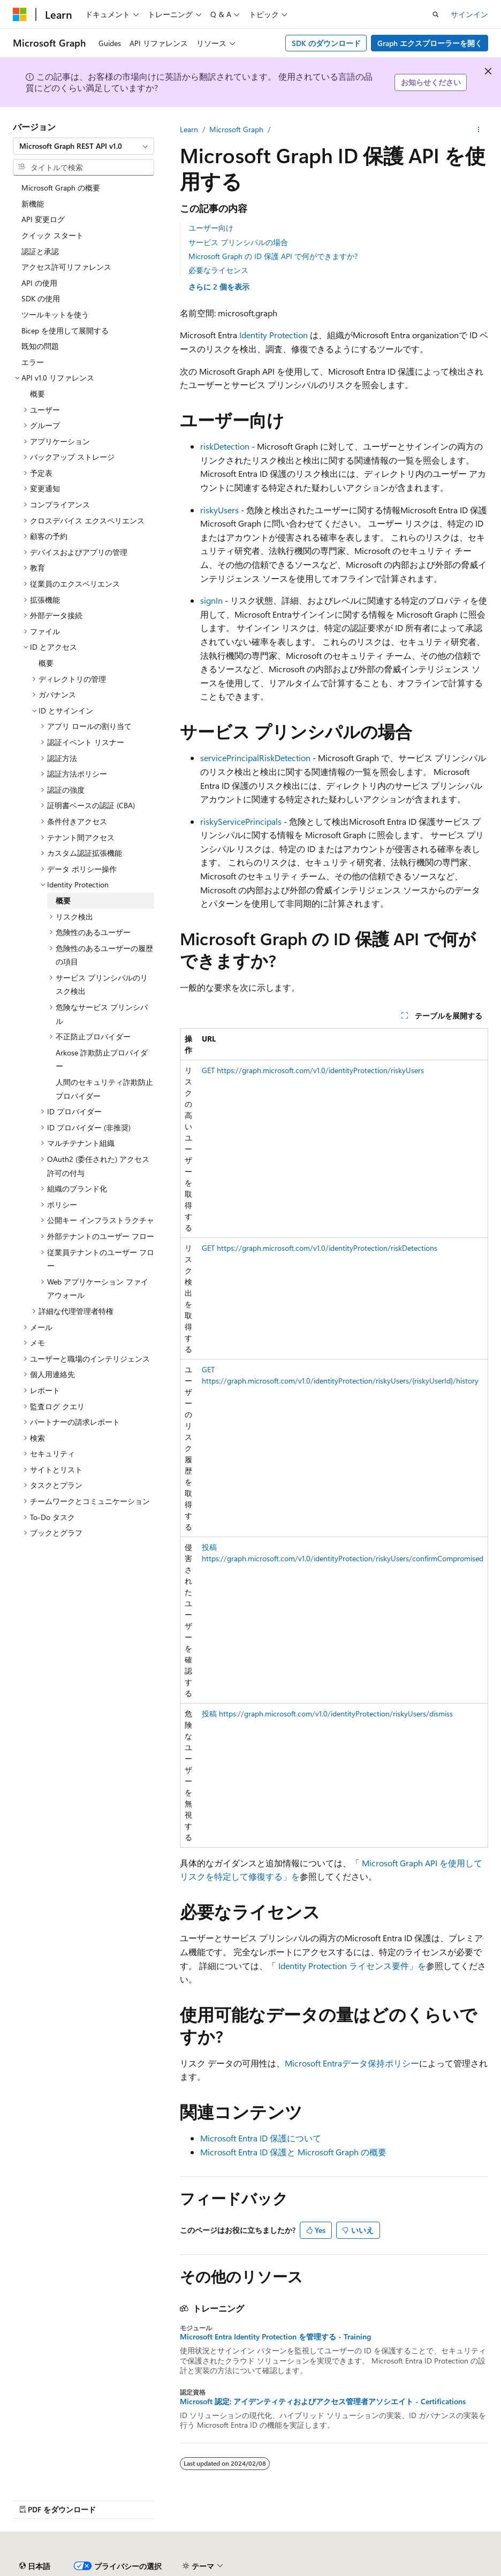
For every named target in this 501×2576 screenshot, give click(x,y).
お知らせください (431, 82)
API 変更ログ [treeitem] (43, 219)
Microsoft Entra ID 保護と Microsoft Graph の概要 (293, 2151)
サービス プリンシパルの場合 (238, 242)
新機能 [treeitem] (32, 204)
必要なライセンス (218, 270)
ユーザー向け (210, 228)
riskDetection (224, 446)
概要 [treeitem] (37, 394)
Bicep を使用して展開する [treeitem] (65, 330)
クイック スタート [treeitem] (52, 235)
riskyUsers (219, 509)
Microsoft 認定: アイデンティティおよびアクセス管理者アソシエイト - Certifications (323, 2401)
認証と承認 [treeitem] (40, 251)
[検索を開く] (435, 14)
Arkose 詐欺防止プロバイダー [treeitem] (102, 1059)
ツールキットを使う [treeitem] (55, 314)
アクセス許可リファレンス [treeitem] (66, 267)
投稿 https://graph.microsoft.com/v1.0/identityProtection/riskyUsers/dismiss (327, 1713)
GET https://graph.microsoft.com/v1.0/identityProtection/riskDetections (319, 1248)
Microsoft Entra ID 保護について (260, 2138)
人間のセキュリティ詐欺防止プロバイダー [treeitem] (104, 1089)
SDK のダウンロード (326, 43)
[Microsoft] (20, 14)
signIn (211, 600)
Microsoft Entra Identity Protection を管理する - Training (275, 2337)
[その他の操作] (478, 129)
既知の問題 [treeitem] (40, 346)
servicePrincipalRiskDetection (255, 757)
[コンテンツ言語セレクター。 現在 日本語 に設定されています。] (35, 2566)
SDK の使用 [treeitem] (40, 298)
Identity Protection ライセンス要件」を (352, 1965)
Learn (189, 129)
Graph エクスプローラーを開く (429, 43)
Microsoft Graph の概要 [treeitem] (60, 188)
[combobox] (83, 146)
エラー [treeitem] (32, 362)
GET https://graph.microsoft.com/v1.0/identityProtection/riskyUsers (313, 1070)
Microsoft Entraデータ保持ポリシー (352, 2063)
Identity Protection (273, 334)
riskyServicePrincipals (241, 821)
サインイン (469, 14)
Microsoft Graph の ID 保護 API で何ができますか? (273, 256)
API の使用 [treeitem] (39, 283)
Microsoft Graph (236, 129)
